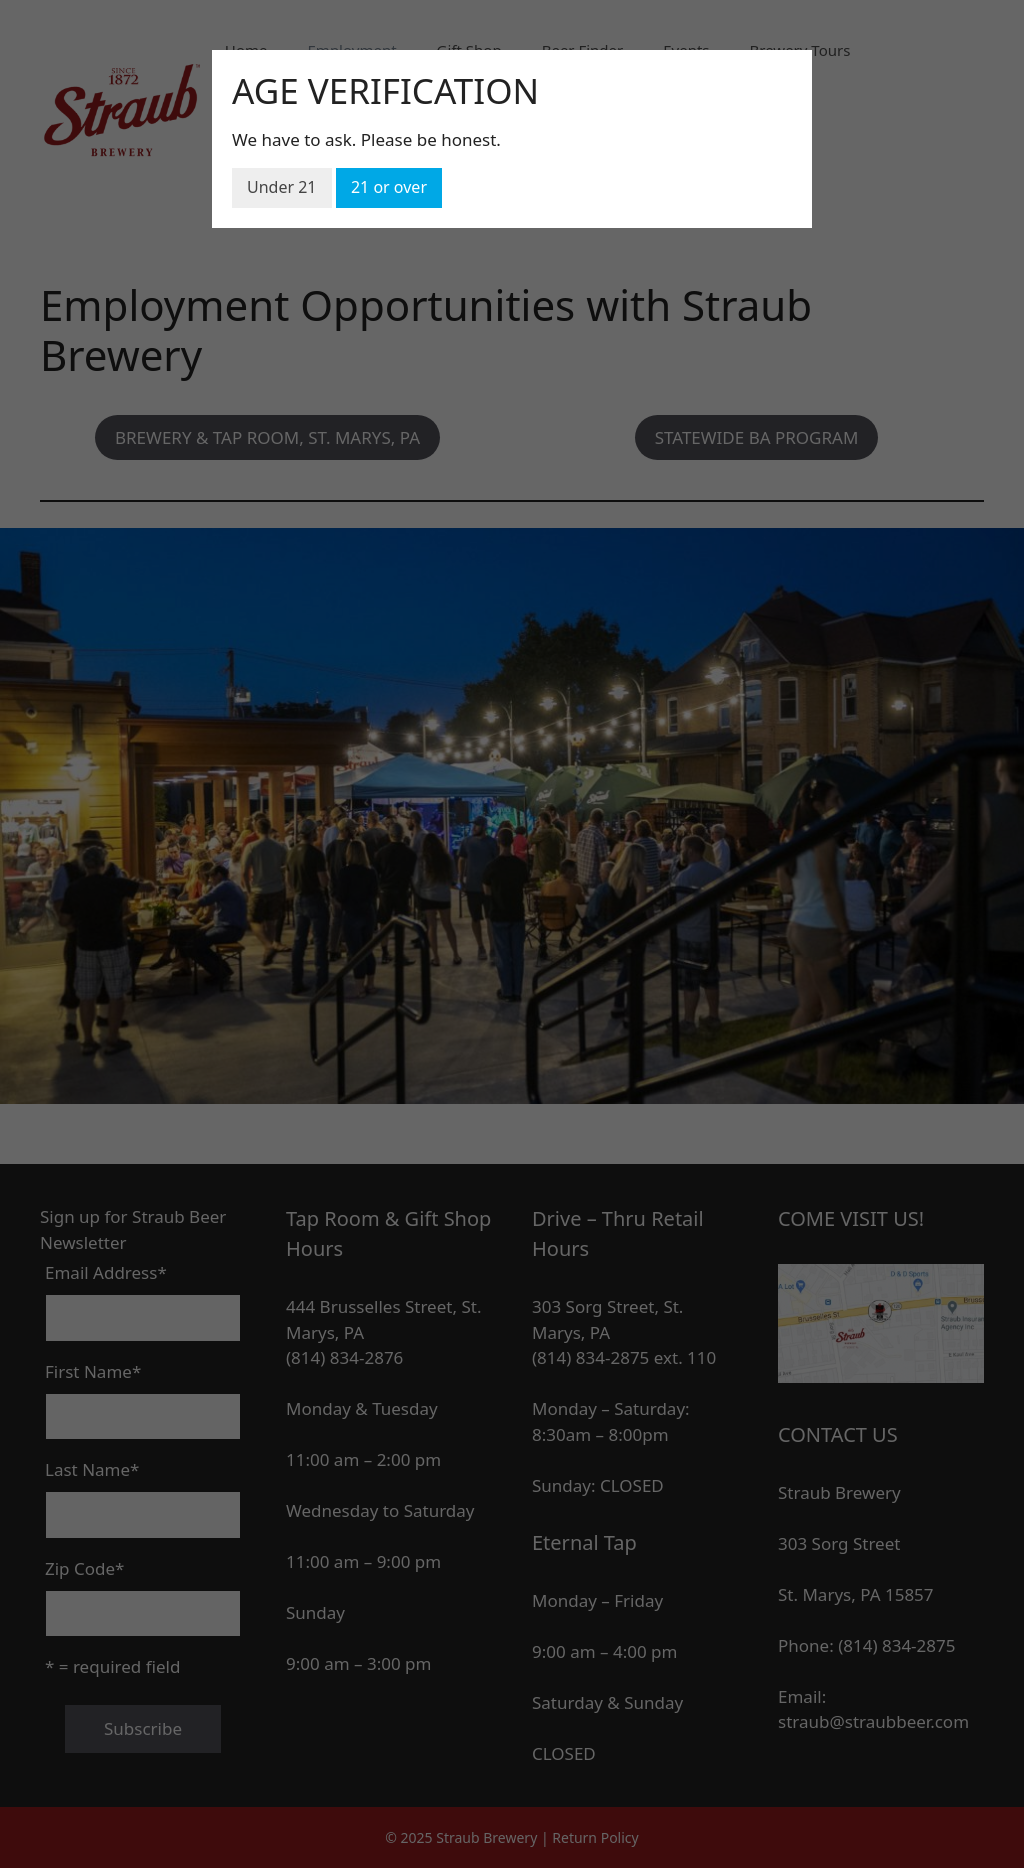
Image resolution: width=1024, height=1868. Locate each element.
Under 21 (282, 187)
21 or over (389, 187)
